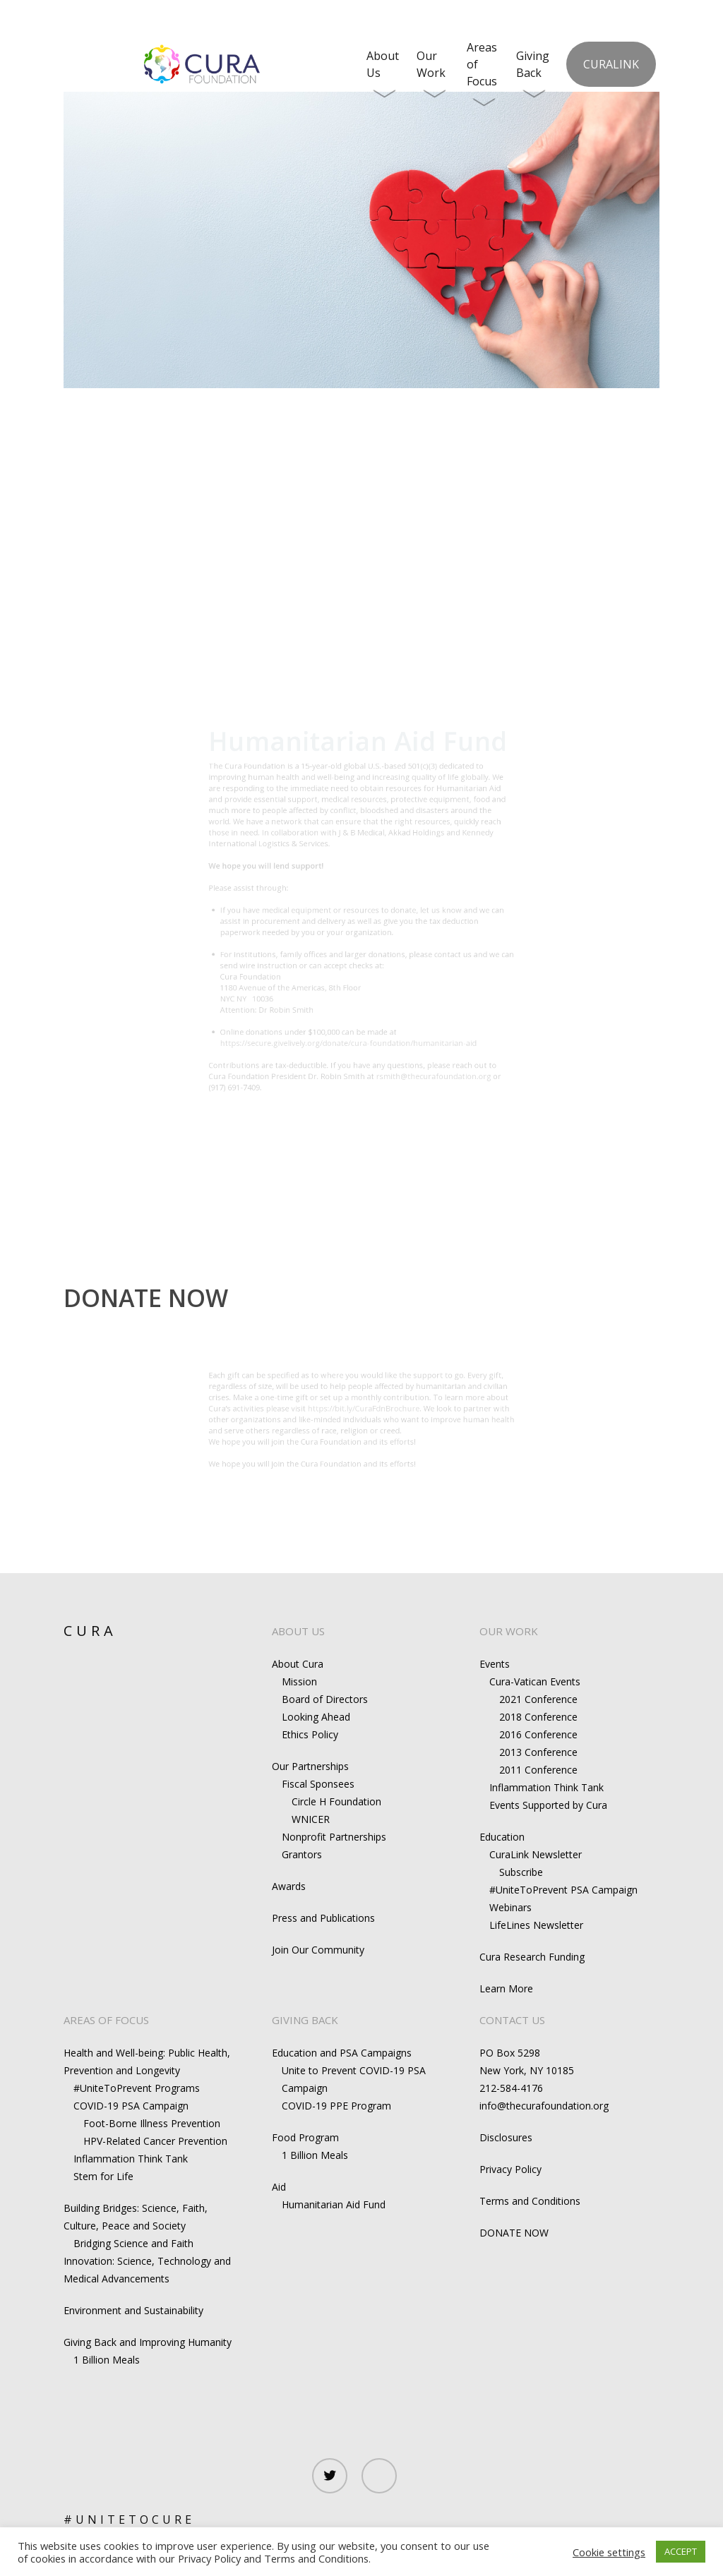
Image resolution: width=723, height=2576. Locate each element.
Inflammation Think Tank (546, 1787)
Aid (279, 2186)
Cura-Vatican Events (534, 1681)
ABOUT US (298, 1631)
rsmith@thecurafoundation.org (458, 1133)
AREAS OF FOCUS (106, 2020)
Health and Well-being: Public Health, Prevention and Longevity (147, 2061)
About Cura (297, 1664)
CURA (90, 1630)
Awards (289, 1886)
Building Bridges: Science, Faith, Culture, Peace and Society (136, 2216)
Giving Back (532, 74)
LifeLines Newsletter (536, 1925)
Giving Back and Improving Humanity (148, 2342)
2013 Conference (538, 1752)
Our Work (432, 74)
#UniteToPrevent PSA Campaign (563, 1889)
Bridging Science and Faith (133, 2243)
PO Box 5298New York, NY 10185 (526, 2061)
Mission (299, 1681)
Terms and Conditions (529, 2201)
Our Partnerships (310, 1766)
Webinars (510, 1907)
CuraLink (611, 64)
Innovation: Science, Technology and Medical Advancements (147, 2269)
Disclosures (505, 2137)
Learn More (506, 1988)
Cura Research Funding (532, 1956)
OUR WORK (508, 1631)
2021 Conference (538, 1699)
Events (494, 1664)
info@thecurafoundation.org (544, 2105)
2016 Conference (538, 1734)
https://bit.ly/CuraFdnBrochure (364, 1404)
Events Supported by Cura (548, 1805)
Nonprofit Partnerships (334, 1836)
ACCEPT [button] (680, 2551)
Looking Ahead (316, 1716)
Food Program (305, 2137)
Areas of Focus (482, 74)
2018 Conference (538, 1716)
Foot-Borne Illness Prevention (151, 2123)
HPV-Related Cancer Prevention (155, 2141)
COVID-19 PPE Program (336, 2105)
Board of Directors (325, 1699)
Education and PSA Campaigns (342, 2052)
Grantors (302, 1854)
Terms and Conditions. (317, 2558)
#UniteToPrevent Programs (136, 2088)
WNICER (311, 1819)
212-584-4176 (511, 2088)
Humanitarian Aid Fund (334, 2204)
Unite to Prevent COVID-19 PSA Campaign (354, 2079)
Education (502, 1836)
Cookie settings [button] (609, 2552)
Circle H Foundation (336, 1801)
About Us (382, 74)
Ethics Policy (310, 1734)
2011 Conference (538, 1769)
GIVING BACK (305, 2020)
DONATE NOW (514, 2232)
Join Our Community (318, 1949)
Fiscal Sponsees (318, 1783)
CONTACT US (512, 2020)
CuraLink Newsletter (535, 1854)
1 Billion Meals (106, 2359)
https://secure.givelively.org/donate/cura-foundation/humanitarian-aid (343, 1088)
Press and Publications (323, 1918)
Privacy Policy (510, 2169)
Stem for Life (103, 2176)
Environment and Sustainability (133, 2310)
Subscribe (521, 1872)
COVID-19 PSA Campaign (131, 2105)
